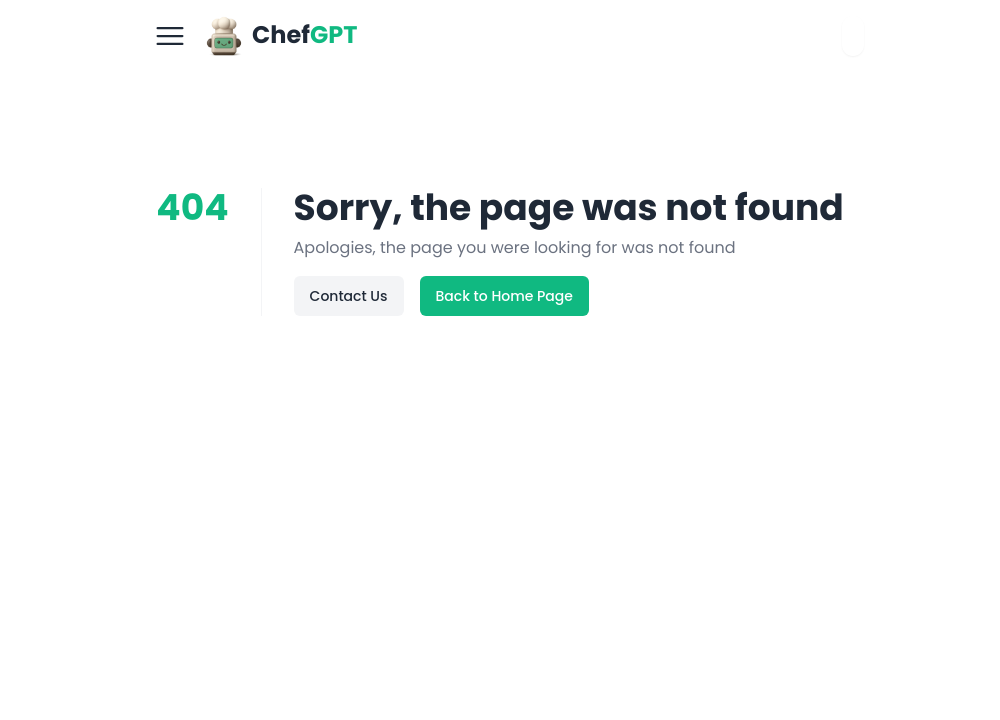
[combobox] (853, 36)
